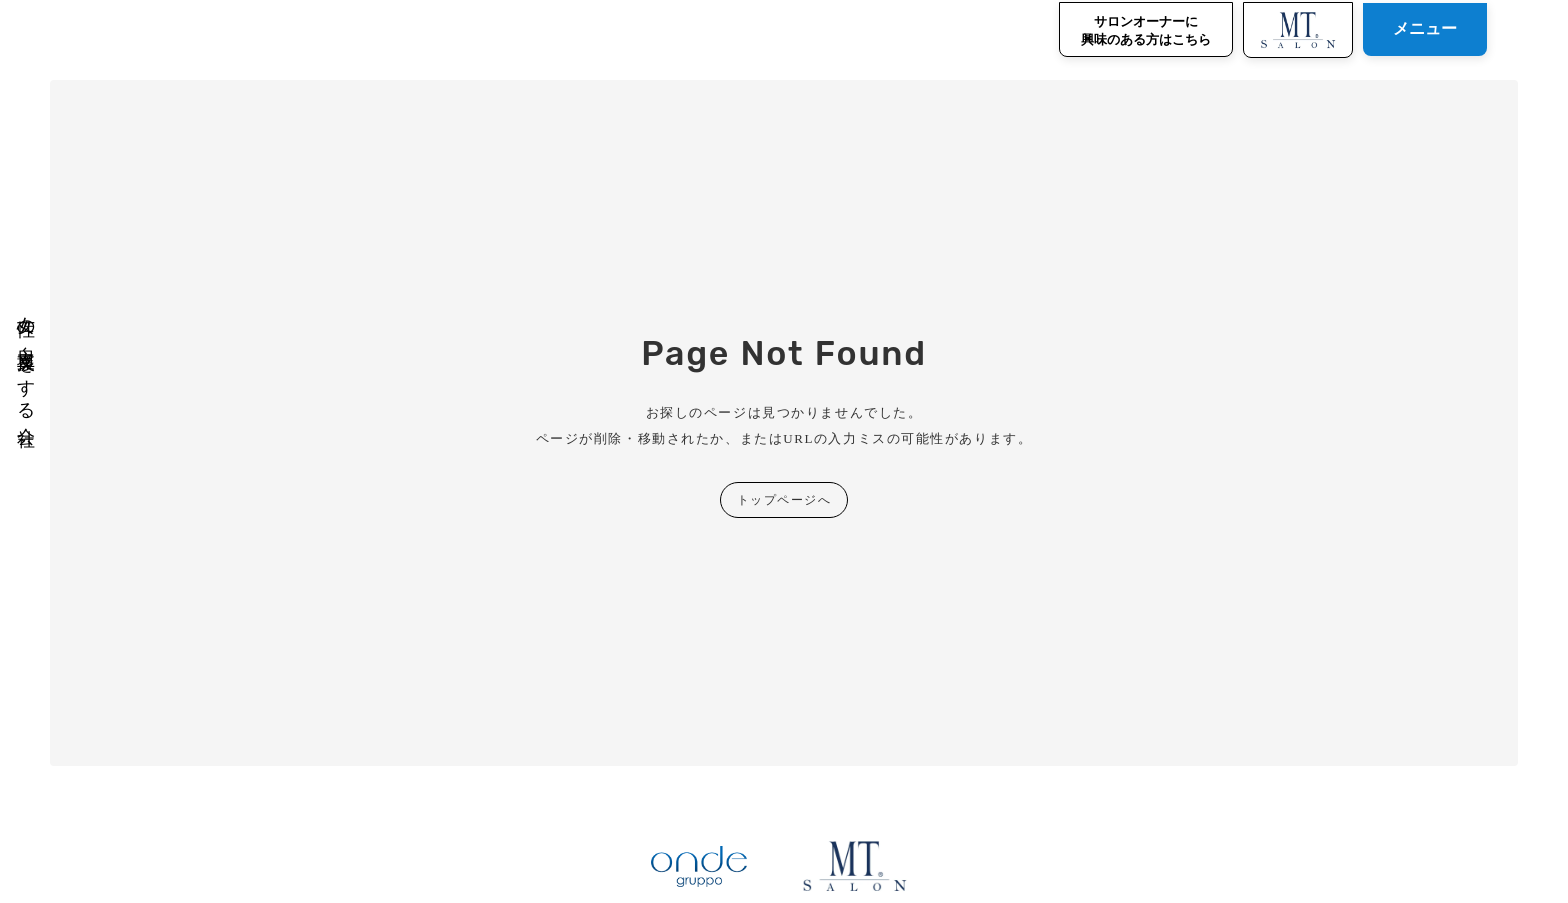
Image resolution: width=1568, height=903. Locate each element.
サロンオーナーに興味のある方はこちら (1146, 30)
